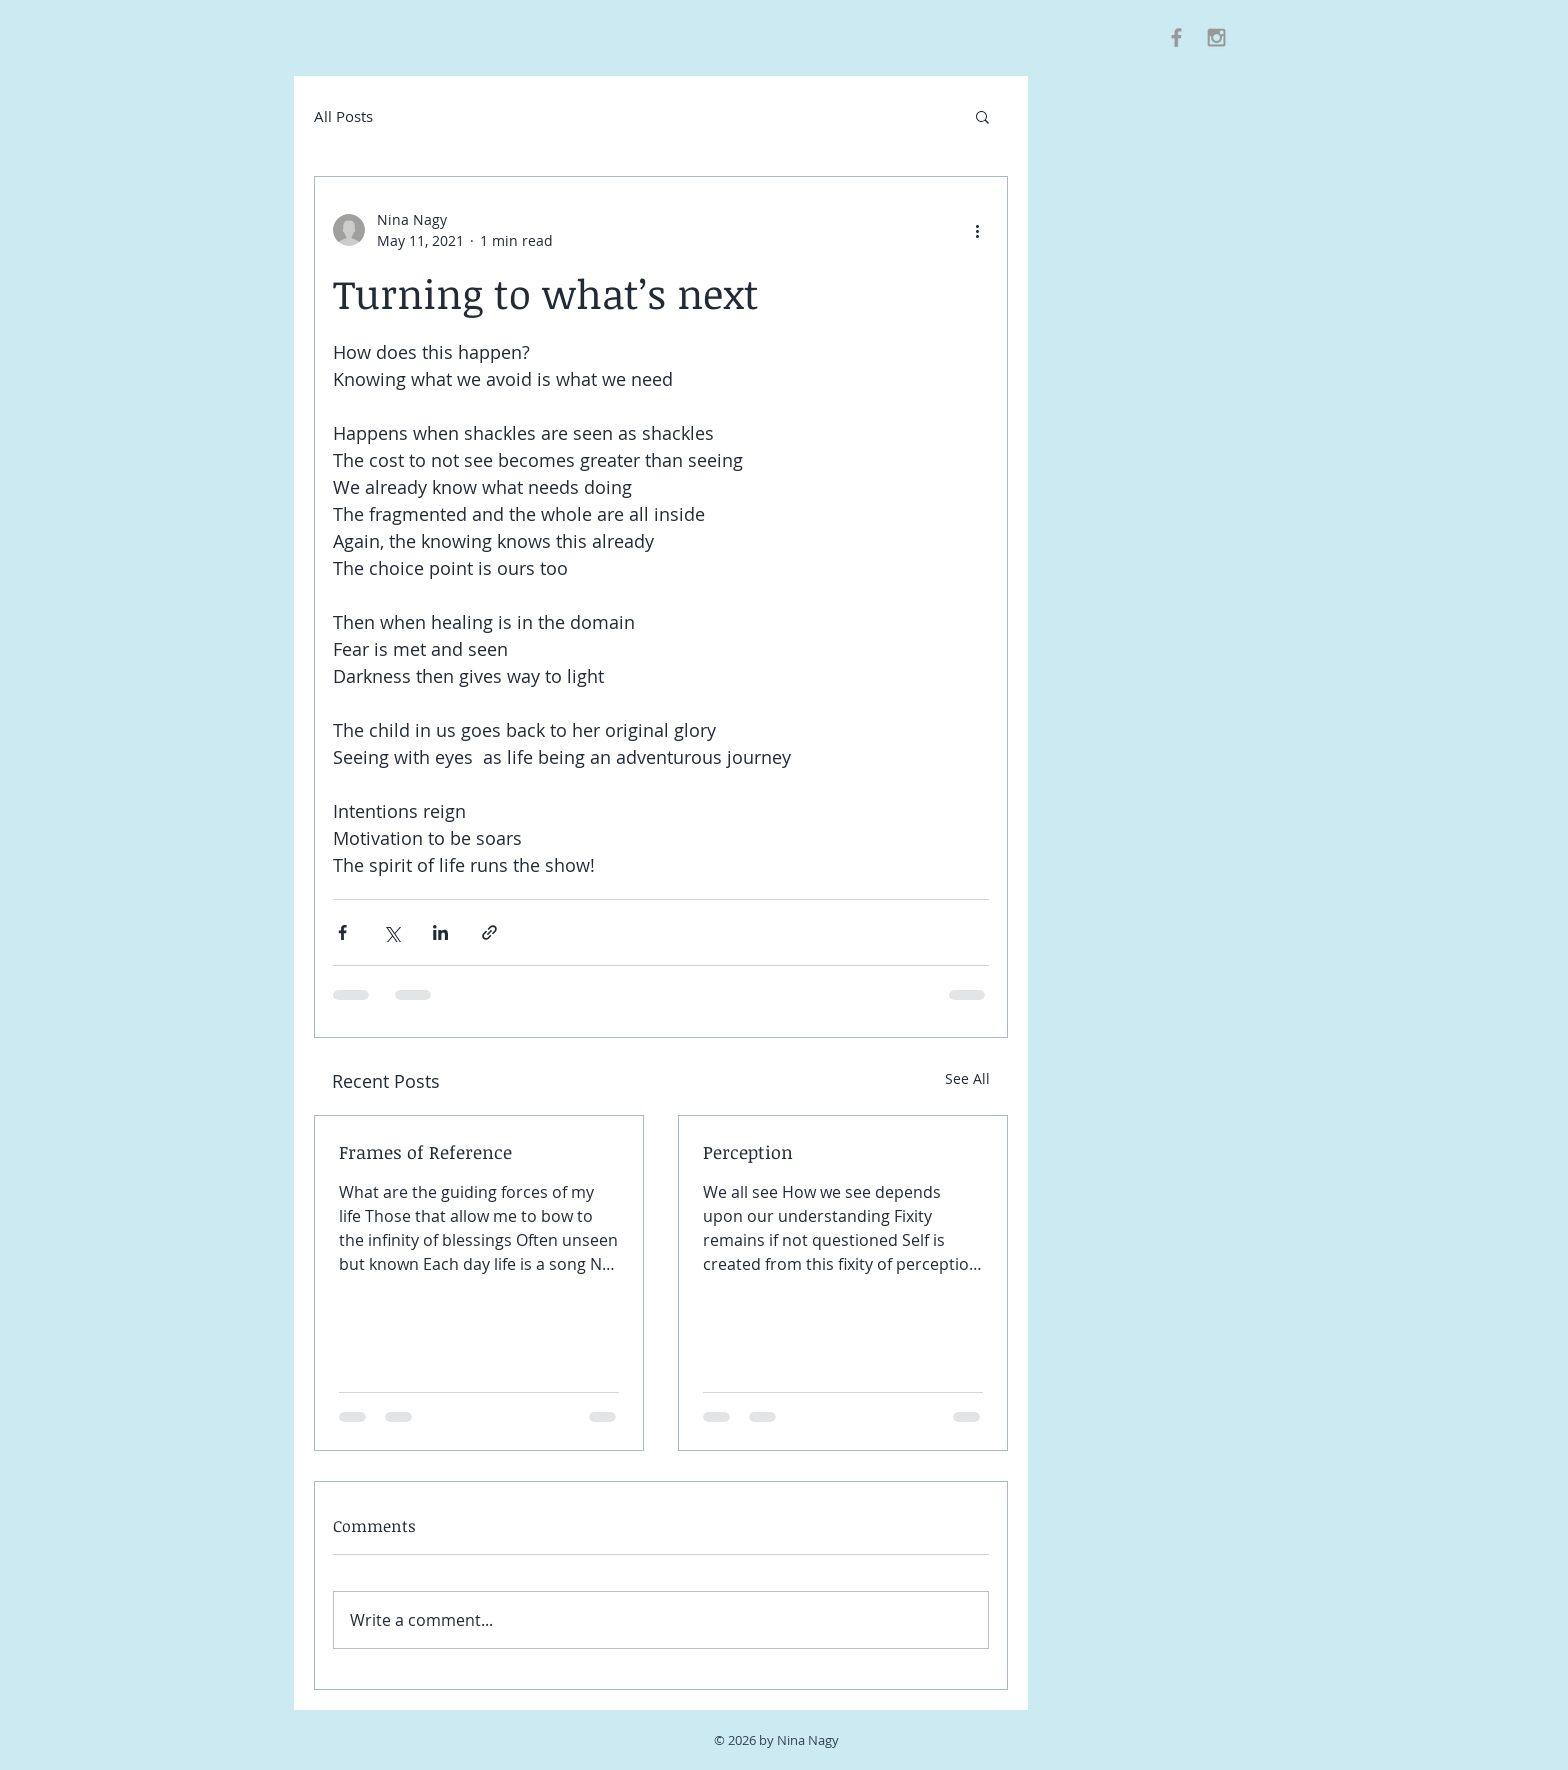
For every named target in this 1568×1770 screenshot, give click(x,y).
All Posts (343, 116)
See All (967, 1078)
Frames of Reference (425, 1152)
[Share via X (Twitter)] (391, 932)
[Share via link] (489, 932)
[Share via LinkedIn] (440, 932)
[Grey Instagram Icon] (1216, 37)
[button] (982, 116)
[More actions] (977, 230)
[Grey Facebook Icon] (1176, 37)
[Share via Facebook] (342, 932)
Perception (748, 1152)
